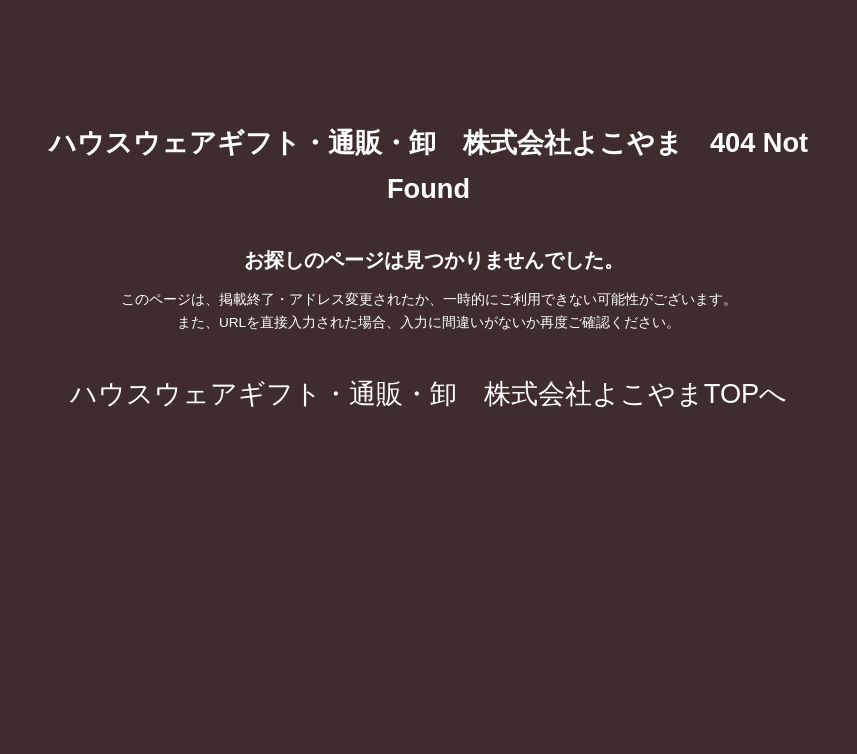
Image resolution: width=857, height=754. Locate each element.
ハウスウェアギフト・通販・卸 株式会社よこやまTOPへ (428, 393)
